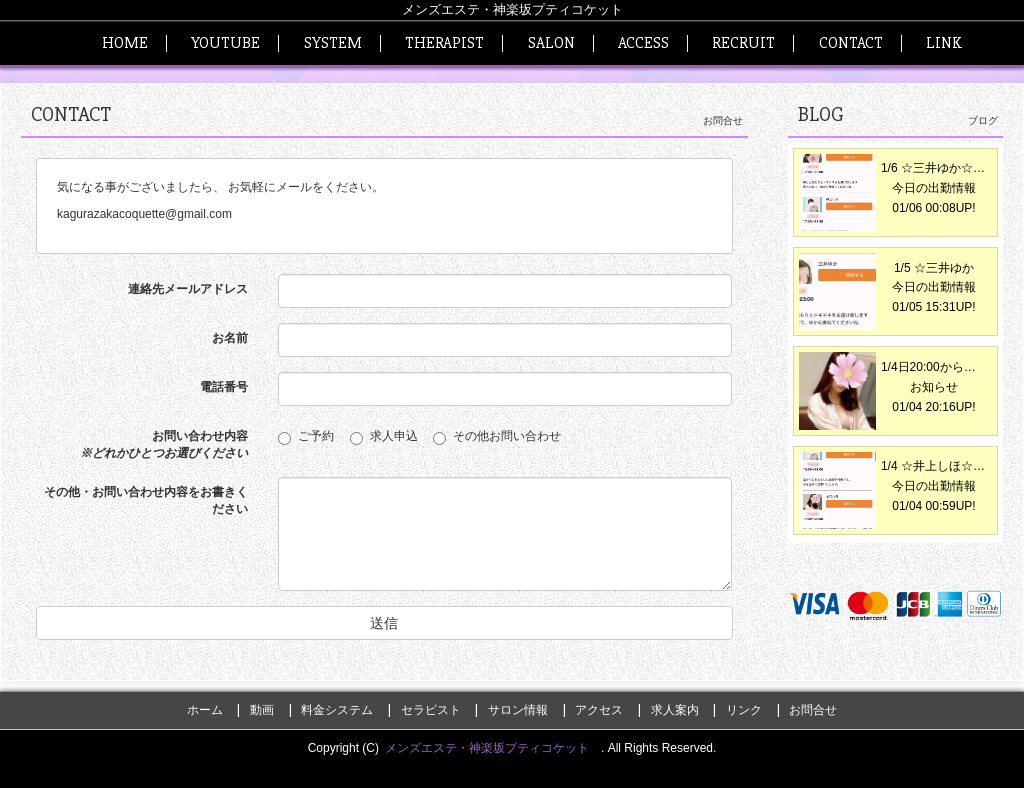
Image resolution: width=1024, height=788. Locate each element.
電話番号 (224, 387)
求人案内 (675, 710)
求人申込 (390, 437)
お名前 (230, 338)
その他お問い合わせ (497, 437)
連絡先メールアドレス (188, 289)
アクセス (599, 710)
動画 (262, 710)
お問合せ (813, 710)
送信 (384, 623)
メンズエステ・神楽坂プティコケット (493, 748)
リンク (744, 710)
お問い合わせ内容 (164, 444)
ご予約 (312, 437)
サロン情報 (518, 710)
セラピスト (431, 710)
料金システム (337, 710)
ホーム (205, 710)
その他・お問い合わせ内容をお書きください (146, 500)
